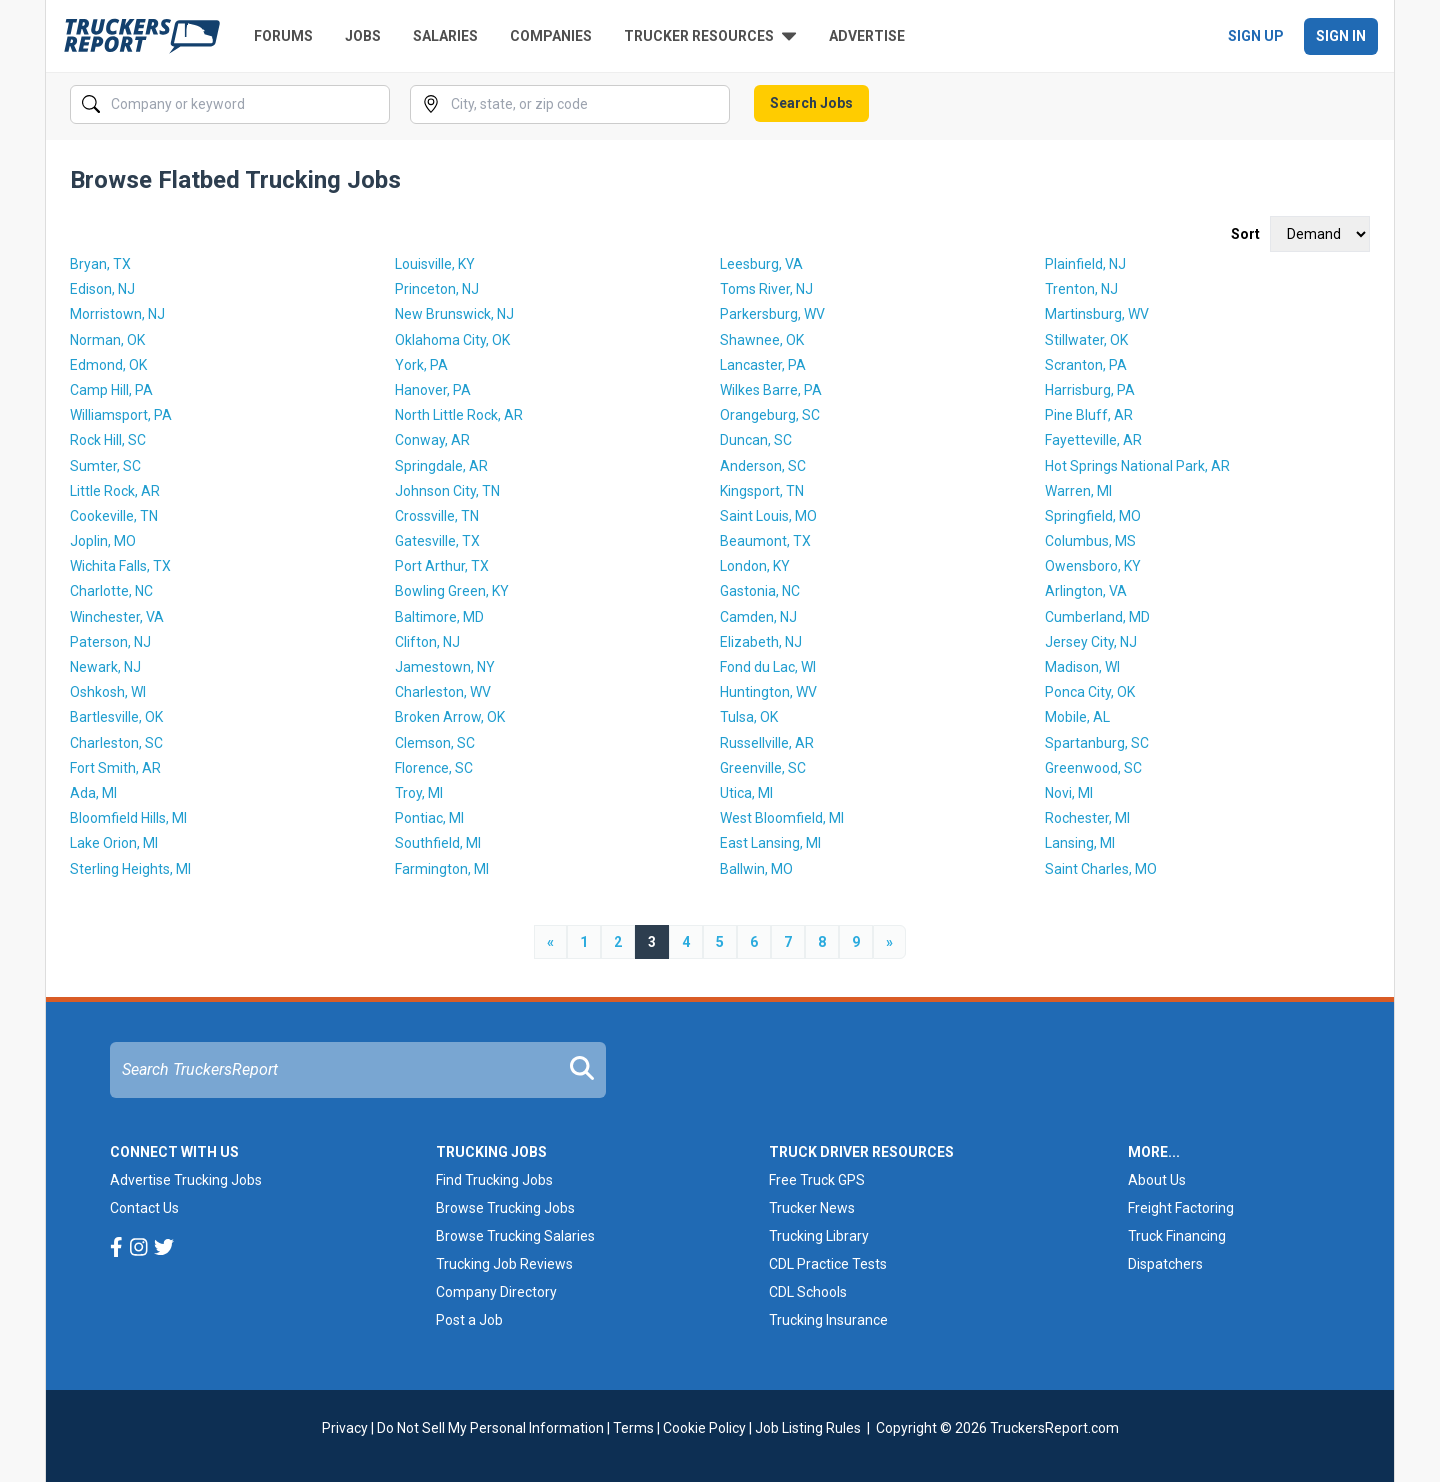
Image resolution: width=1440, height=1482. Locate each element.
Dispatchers (1165, 1264)
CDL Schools (808, 1292)
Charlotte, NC (111, 591)
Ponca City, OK (1090, 692)
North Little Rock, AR (459, 415)
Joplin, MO (103, 541)
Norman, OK (107, 340)
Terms (633, 1428)
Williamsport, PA (121, 415)
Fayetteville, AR (1093, 440)
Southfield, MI (438, 843)
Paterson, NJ (110, 642)
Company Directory (496, 1292)
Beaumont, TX (765, 541)
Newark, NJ (105, 667)
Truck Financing (1177, 1236)
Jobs (363, 36)
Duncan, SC (756, 440)
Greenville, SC (763, 768)
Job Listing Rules (808, 1428)
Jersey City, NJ (1091, 642)
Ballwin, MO (756, 869)
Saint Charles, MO (1101, 869)
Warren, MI (1078, 491)
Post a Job (469, 1320)
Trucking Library (819, 1236)
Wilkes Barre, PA (771, 390)
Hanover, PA (433, 390)
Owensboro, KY (1093, 566)
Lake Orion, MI (114, 843)
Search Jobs (811, 103)
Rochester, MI (1087, 818)
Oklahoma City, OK (452, 340)
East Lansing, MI (770, 843)
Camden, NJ (758, 617)
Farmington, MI (442, 869)
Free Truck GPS (817, 1180)
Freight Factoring (1181, 1208)
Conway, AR (432, 440)
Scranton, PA (1086, 365)
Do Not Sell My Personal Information (490, 1428)
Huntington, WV (768, 692)
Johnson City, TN (447, 491)
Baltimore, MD (439, 617)
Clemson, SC (435, 743)
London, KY (755, 566)
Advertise (867, 36)
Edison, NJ (102, 289)
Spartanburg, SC (1097, 743)
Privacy (345, 1428)
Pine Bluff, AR (1089, 415)
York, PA (421, 365)
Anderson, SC (763, 466)
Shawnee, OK (762, 340)
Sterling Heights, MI (130, 869)
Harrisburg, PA (1090, 390)
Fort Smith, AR (115, 768)
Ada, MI (93, 793)
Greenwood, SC (1093, 768)
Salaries (445, 36)
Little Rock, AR (115, 491)
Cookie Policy (704, 1428)
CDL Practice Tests (828, 1264)
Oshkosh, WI (108, 692)
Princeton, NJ (437, 289)
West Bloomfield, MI (782, 818)
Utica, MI (746, 793)
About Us (1157, 1180)
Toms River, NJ (766, 289)
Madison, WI (1082, 667)
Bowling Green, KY (452, 591)
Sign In (1341, 36)
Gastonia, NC (760, 591)
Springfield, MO (1093, 516)
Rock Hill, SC (108, 440)
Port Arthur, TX (442, 566)
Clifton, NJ (427, 642)
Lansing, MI (1080, 843)
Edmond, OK (108, 365)
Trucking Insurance (828, 1320)
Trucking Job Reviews (504, 1264)
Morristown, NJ (117, 314)
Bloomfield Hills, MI (128, 818)
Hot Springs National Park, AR (1137, 466)
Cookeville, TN (114, 516)
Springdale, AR (441, 466)
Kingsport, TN (762, 491)
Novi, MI (1069, 793)
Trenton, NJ (1081, 289)
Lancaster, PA (763, 365)
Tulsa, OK (749, 717)
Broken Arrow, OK (450, 717)
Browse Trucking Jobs (505, 1208)
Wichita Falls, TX (120, 566)
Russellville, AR (767, 743)
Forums (283, 36)
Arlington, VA (1086, 591)
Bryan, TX (100, 264)
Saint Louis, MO (768, 516)
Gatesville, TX (437, 541)
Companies (551, 36)
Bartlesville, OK (116, 717)
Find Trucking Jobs (494, 1180)
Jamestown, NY (445, 667)
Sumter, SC (105, 466)
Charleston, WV (443, 692)
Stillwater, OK (1086, 340)
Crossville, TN (437, 516)
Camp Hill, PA (111, 390)
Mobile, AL (1077, 717)
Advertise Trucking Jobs (186, 1180)
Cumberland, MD (1097, 617)
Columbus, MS (1090, 541)
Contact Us (144, 1208)
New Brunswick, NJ (454, 314)
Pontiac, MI (429, 818)
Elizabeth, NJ (761, 642)
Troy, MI (419, 793)
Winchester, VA (117, 617)
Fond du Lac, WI (768, 667)
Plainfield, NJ (1085, 264)
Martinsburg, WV (1097, 314)
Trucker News (812, 1208)
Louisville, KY (435, 264)
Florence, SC (434, 768)
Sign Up (1256, 36)
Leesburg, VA (761, 264)
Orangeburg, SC (770, 415)
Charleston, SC (116, 743)
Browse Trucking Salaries (515, 1236)
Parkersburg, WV (772, 314)
